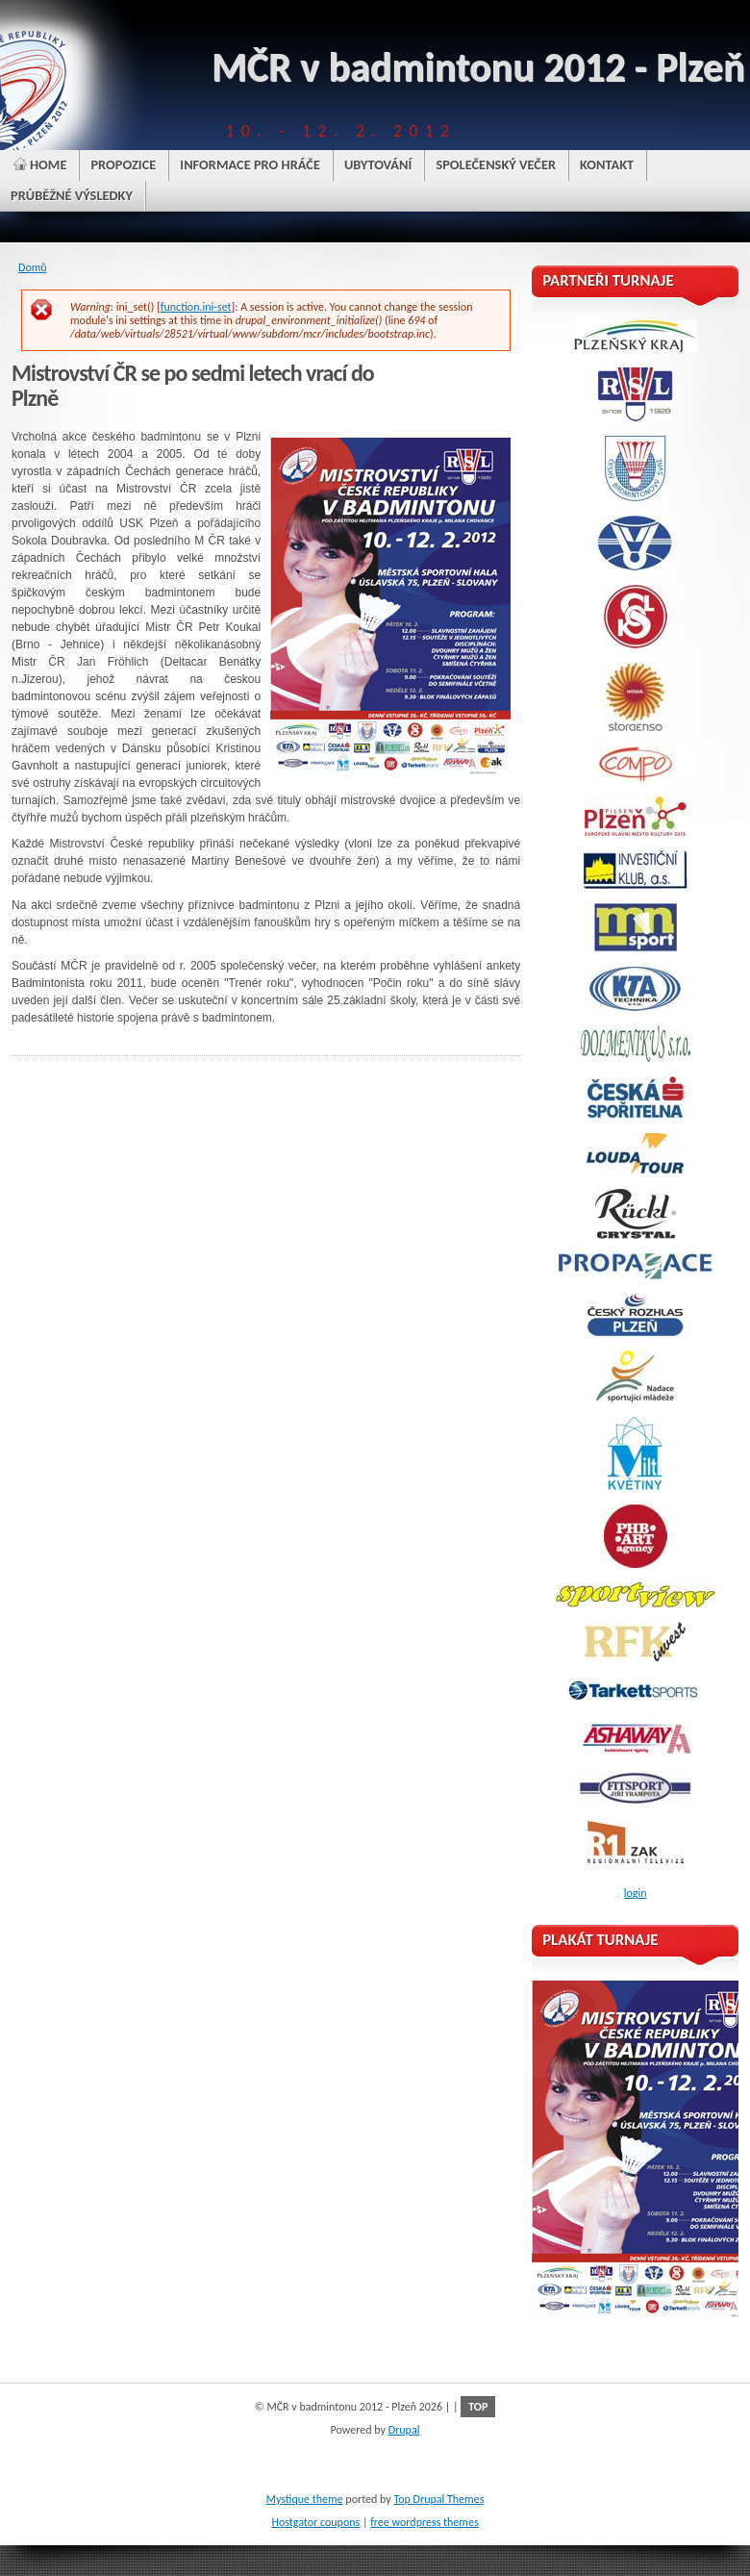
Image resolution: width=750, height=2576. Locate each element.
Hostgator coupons (315, 2522)
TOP (478, 2406)
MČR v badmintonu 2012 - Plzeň (478, 66)
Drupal (404, 2430)
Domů (32, 267)
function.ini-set (196, 307)
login (635, 1893)
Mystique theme (304, 2499)
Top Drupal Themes (438, 2499)
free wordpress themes (424, 2522)
